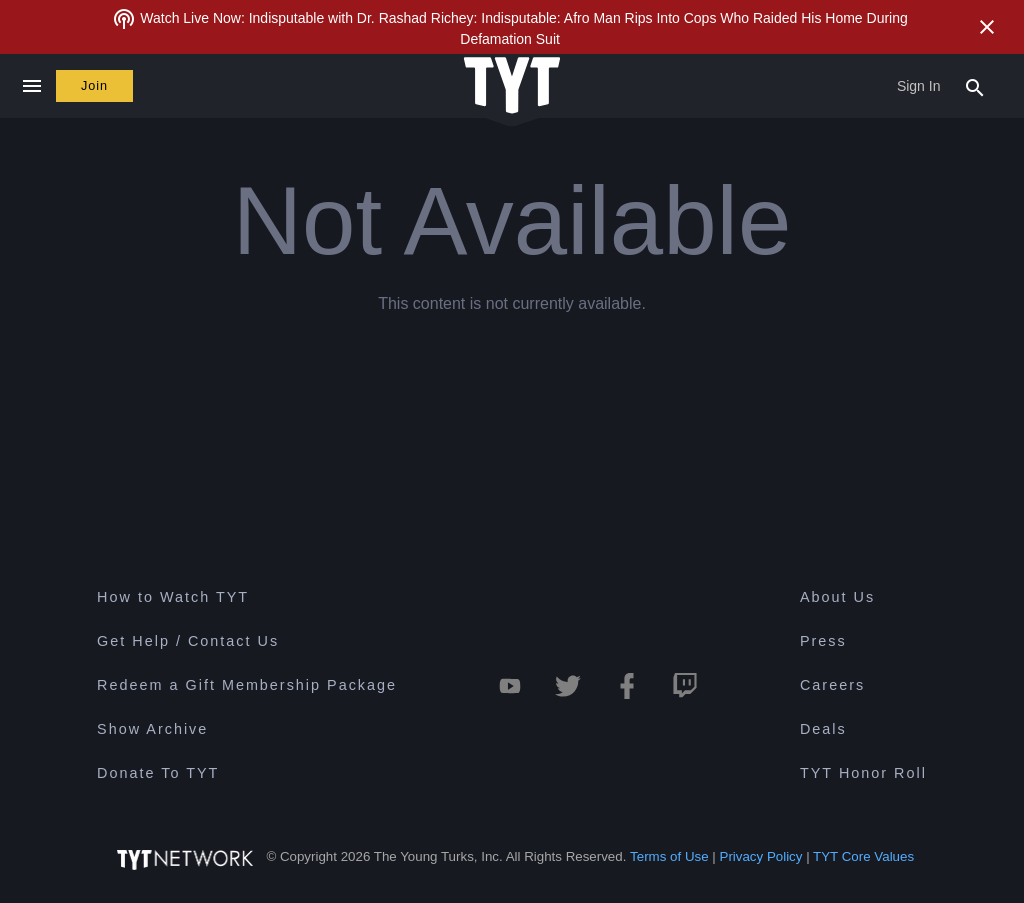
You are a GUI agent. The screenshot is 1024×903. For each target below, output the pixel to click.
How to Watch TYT (173, 597)
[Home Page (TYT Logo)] (512, 86)
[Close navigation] (31, 86)
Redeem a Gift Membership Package (247, 685)
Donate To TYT (158, 773)
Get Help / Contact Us (188, 641)
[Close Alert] (987, 27)
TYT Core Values (863, 856)
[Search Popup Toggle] (975, 86)
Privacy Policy (761, 856)
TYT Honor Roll (863, 773)
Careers (832, 685)
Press (823, 641)
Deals (823, 729)
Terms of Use (669, 856)
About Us (837, 597)
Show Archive (152, 729)
